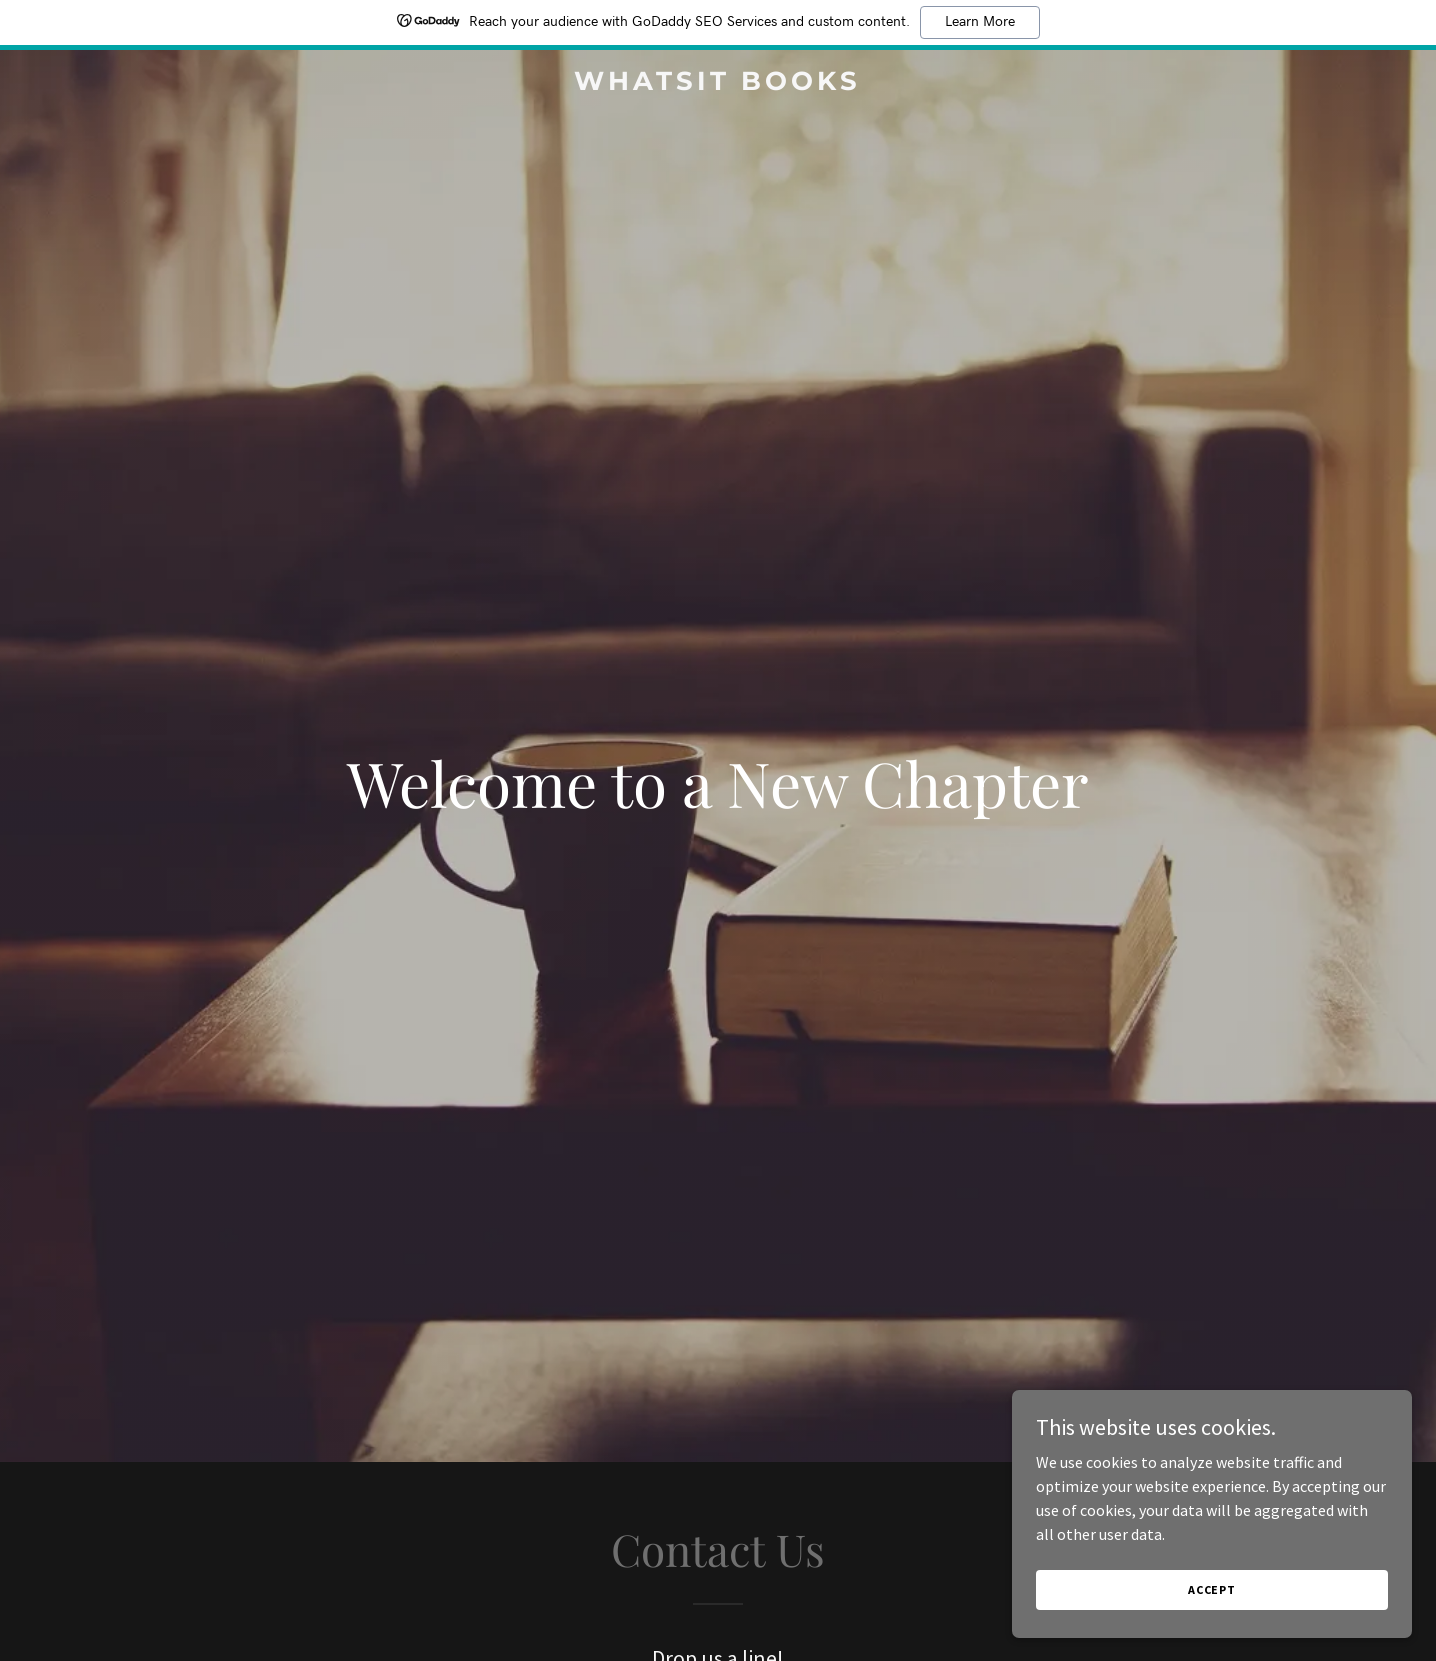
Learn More (980, 22)
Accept (1212, 1589)
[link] (718, 84)
